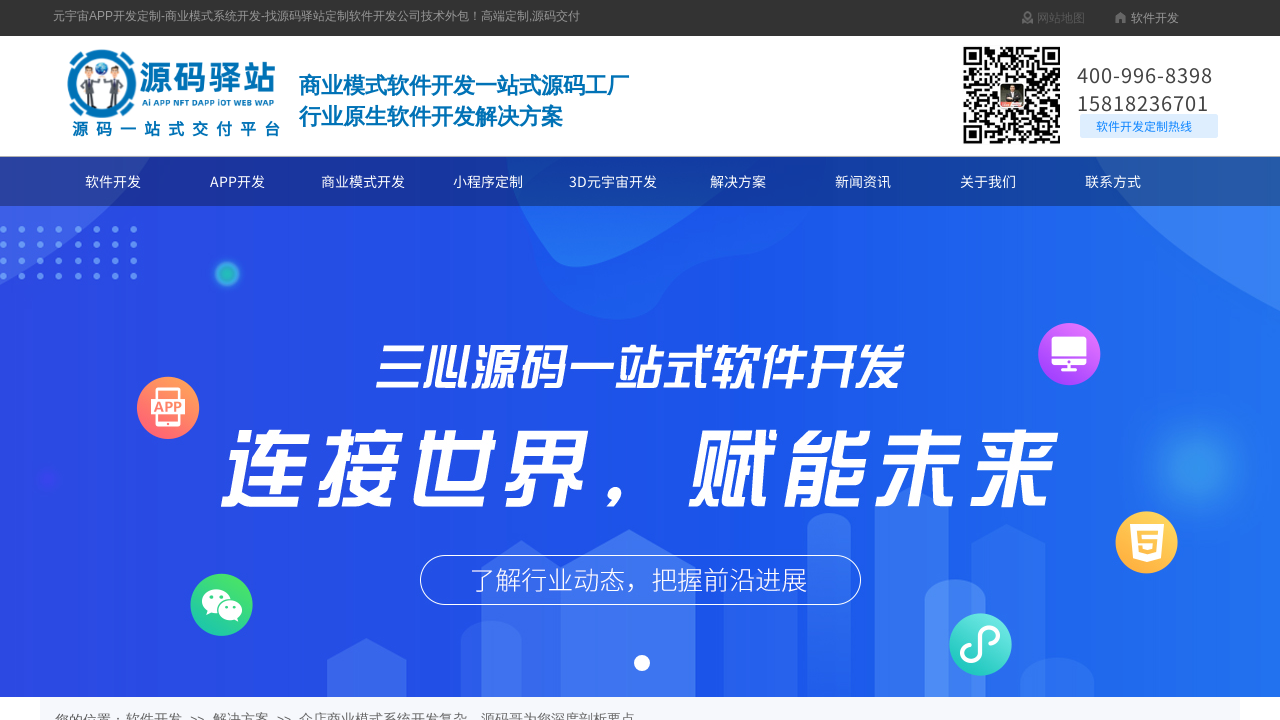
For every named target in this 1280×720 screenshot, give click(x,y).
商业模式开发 (363, 181)
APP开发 (237, 181)
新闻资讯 (863, 181)
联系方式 (1113, 181)
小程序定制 (488, 181)
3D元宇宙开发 (613, 181)
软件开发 (113, 181)
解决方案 (738, 181)
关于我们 (988, 181)
